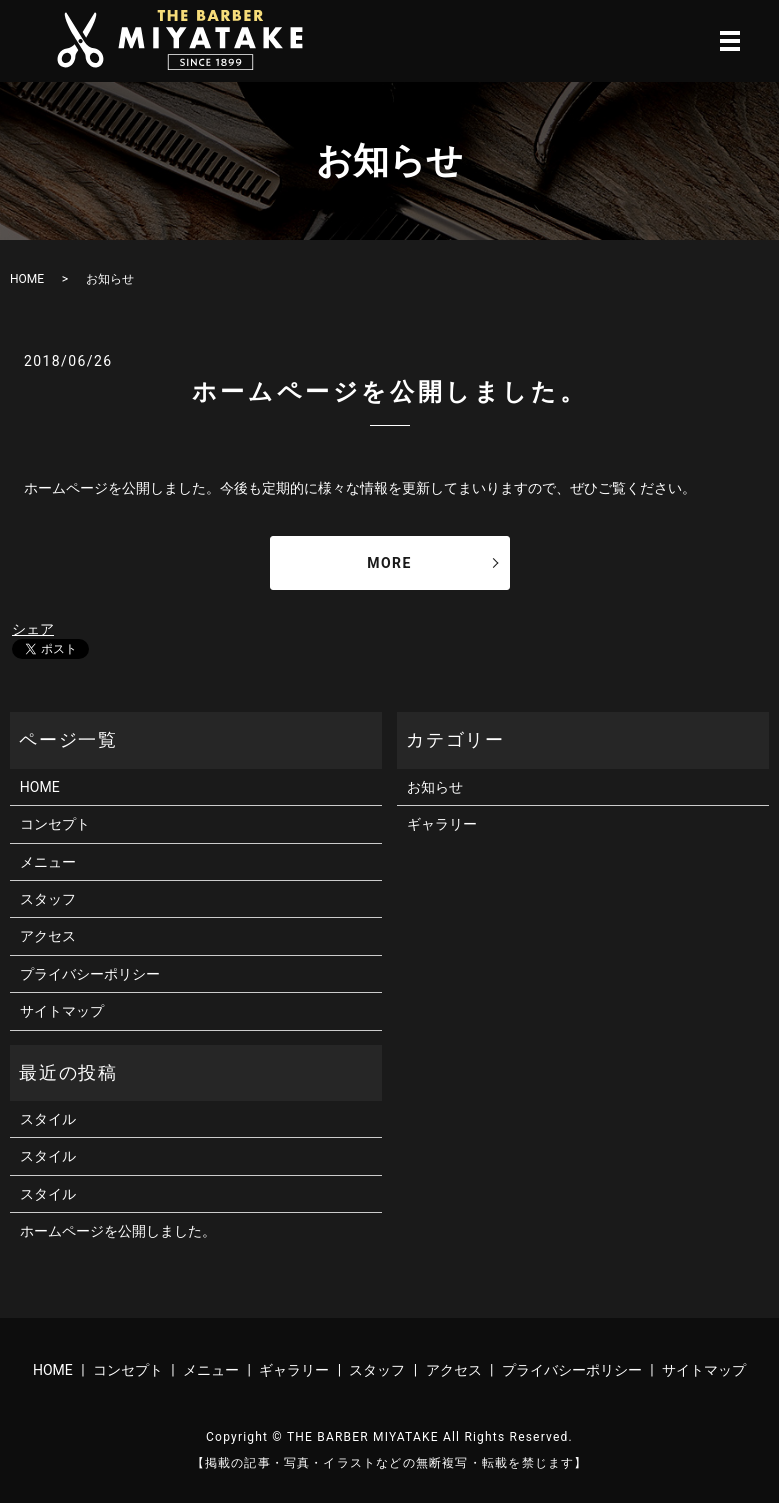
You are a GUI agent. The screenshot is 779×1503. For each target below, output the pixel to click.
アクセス (48, 936)
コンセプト (55, 824)
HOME (27, 279)
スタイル (48, 1119)
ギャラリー (442, 824)
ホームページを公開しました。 (389, 392)
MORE (389, 563)
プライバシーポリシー (90, 974)
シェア (33, 629)
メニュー (48, 862)
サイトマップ (62, 1011)
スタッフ (48, 899)
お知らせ (435, 787)
